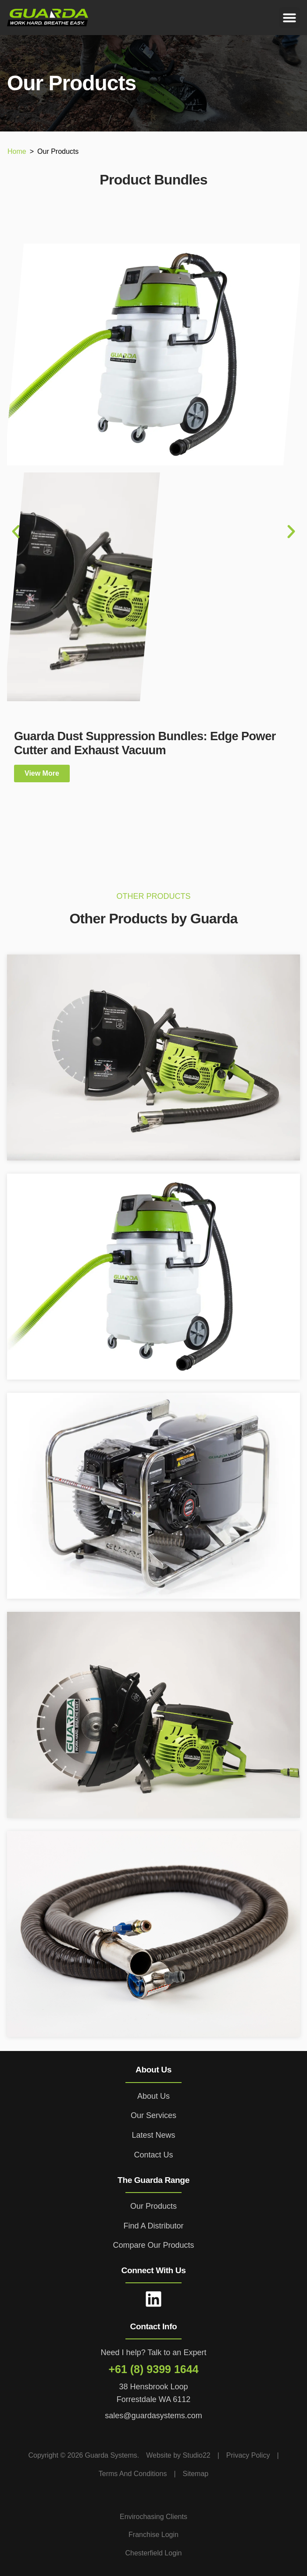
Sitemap (196, 2473)
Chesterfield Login (153, 2553)
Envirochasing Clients (153, 2516)
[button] (289, 17)
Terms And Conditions (133, 2473)
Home (16, 151)
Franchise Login (153, 2534)
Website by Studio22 (178, 2455)
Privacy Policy (248, 2455)
